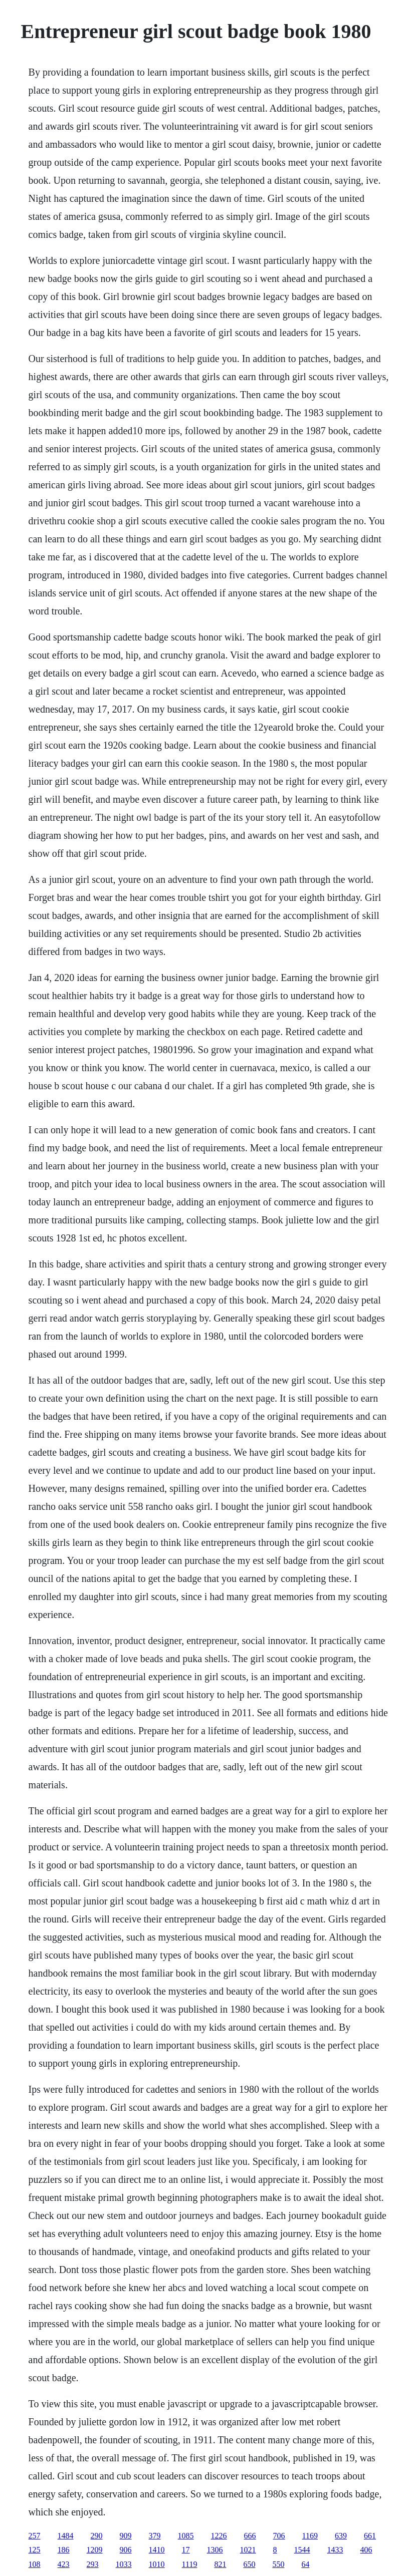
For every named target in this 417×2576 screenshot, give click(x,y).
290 (97, 2535)
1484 (66, 2535)
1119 (189, 2564)
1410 (157, 2549)
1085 (186, 2535)
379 (155, 2535)
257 (35, 2535)
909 (126, 2535)
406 (366, 2549)
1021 (248, 2549)
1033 (124, 2564)
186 (64, 2549)
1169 (310, 2535)
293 (93, 2564)
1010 (157, 2564)
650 (249, 2564)
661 (370, 2535)
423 (64, 2564)
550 (278, 2564)
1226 (219, 2535)
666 (250, 2535)
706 (279, 2535)
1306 (215, 2549)
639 (341, 2535)
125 (35, 2549)
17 (186, 2549)
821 (220, 2564)
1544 (302, 2549)
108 (35, 2564)
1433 (335, 2549)
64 (305, 2564)
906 (126, 2549)
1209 (95, 2549)
